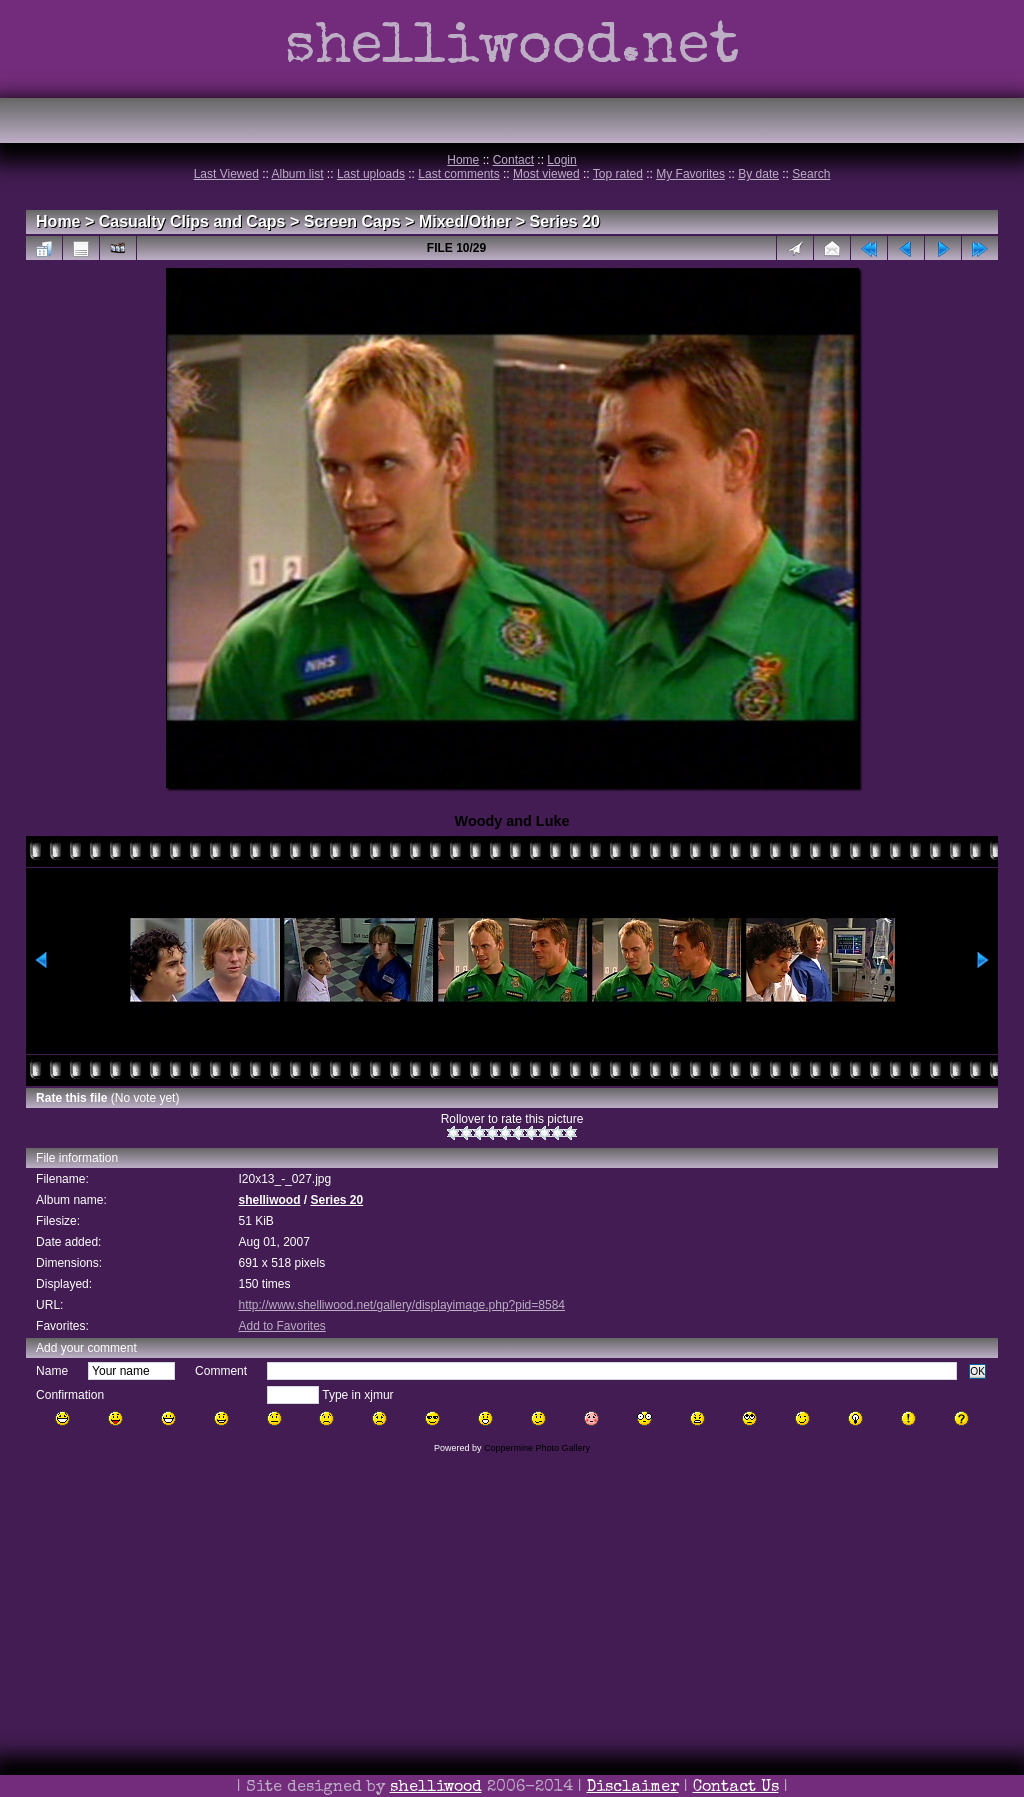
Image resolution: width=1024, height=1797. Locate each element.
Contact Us (736, 1788)
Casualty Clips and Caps (192, 221)
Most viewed (546, 174)
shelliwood (269, 1200)
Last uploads (371, 174)
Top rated (618, 174)
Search (811, 174)
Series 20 (565, 221)
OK (977, 1371)
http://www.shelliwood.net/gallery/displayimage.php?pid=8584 (401, 1305)
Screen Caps (352, 221)
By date (758, 174)
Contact (513, 160)
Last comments (458, 174)
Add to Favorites (281, 1326)
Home (463, 160)
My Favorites (690, 174)
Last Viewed (226, 174)
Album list (298, 174)
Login (561, 160)
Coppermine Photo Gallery (537, 1448)
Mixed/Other (465, 221)
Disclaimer (633, 1788)
